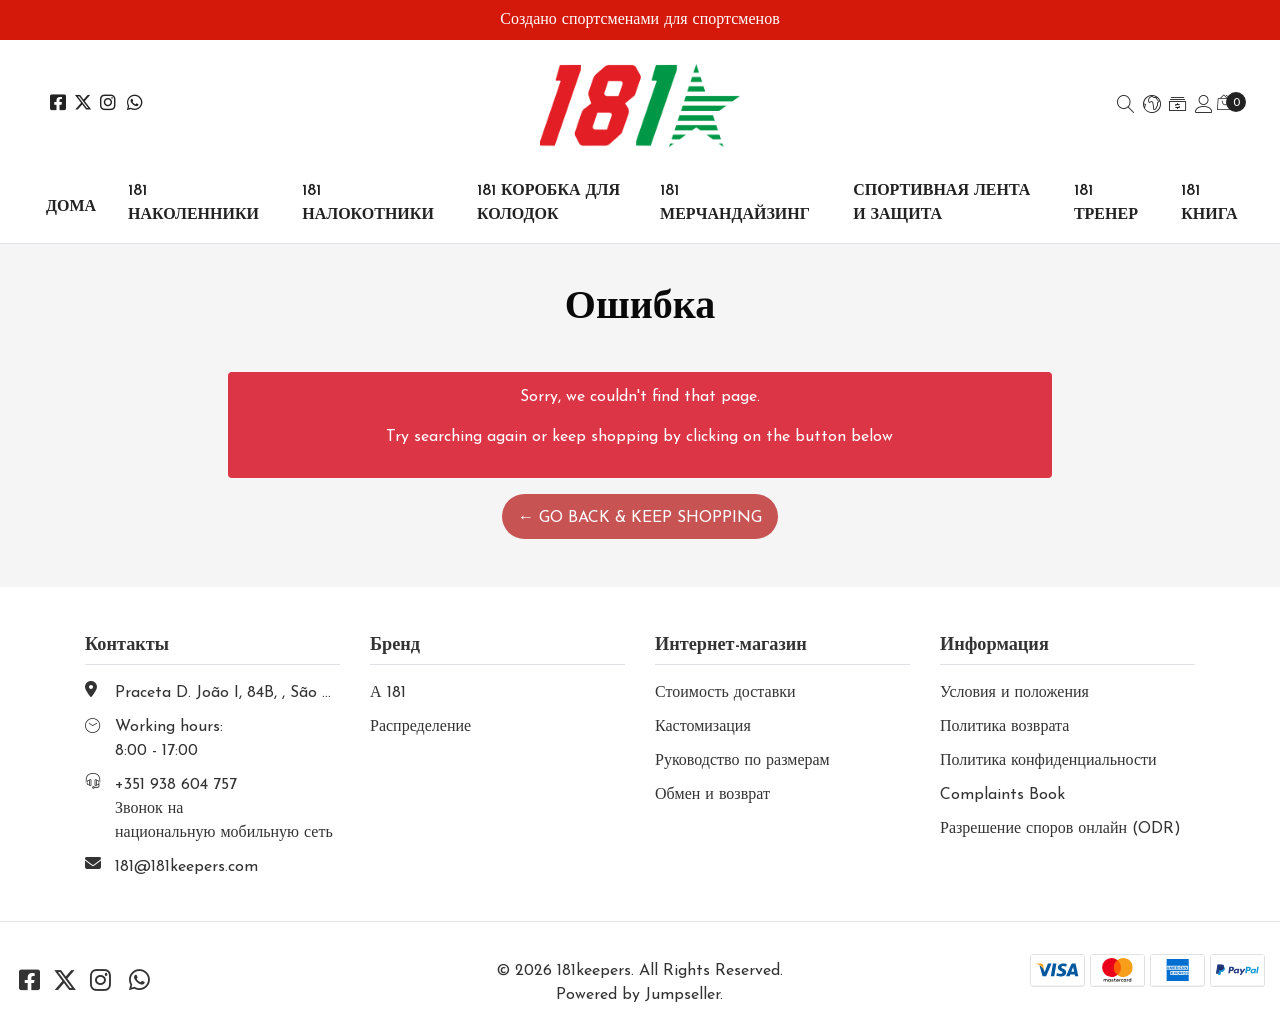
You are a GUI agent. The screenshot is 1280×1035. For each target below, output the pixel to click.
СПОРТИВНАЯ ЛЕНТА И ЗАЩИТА (941, 203)
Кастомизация (703, 727)
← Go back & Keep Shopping (640, 518)
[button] (1152, 106)
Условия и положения (1014, 693)
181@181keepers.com (186, 867)
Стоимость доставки (725, 693)
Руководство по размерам (742, 761)
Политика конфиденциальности (1048, 761)
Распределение (420, 727)
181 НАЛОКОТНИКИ (368, 203)
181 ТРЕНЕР (1106, 203)
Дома (71, 207)
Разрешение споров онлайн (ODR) (1060, 829)
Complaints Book (1002, 795)
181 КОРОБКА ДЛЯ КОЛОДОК (548, 203)
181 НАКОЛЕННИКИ (193, 203)
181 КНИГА (1209, 203)
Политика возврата (1004, 727)
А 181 (388, 693)
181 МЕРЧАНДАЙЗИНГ (735, 203)
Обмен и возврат (712, 795)
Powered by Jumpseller (638, 995)
